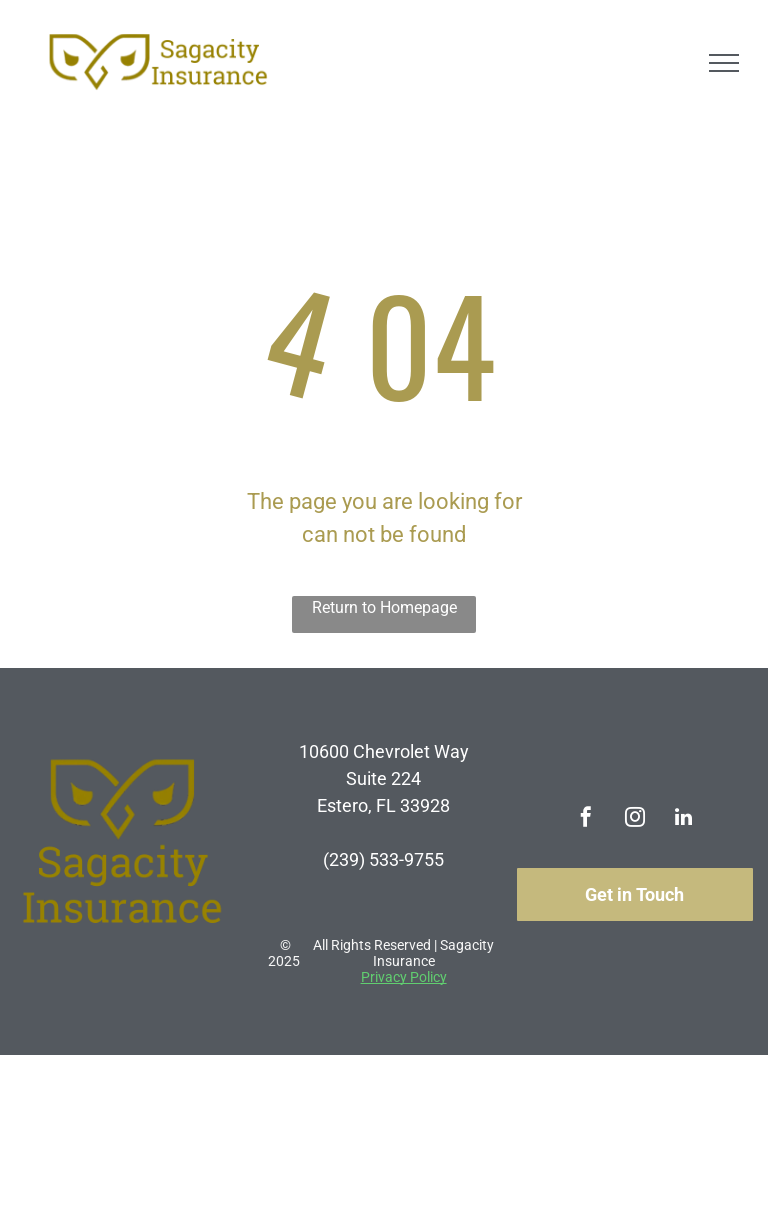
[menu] (724, 63)
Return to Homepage (384, 607)
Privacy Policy (404, 977)
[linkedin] (684, 819)
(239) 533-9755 (383, 859)
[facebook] (586, 819)
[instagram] (635, 819)
